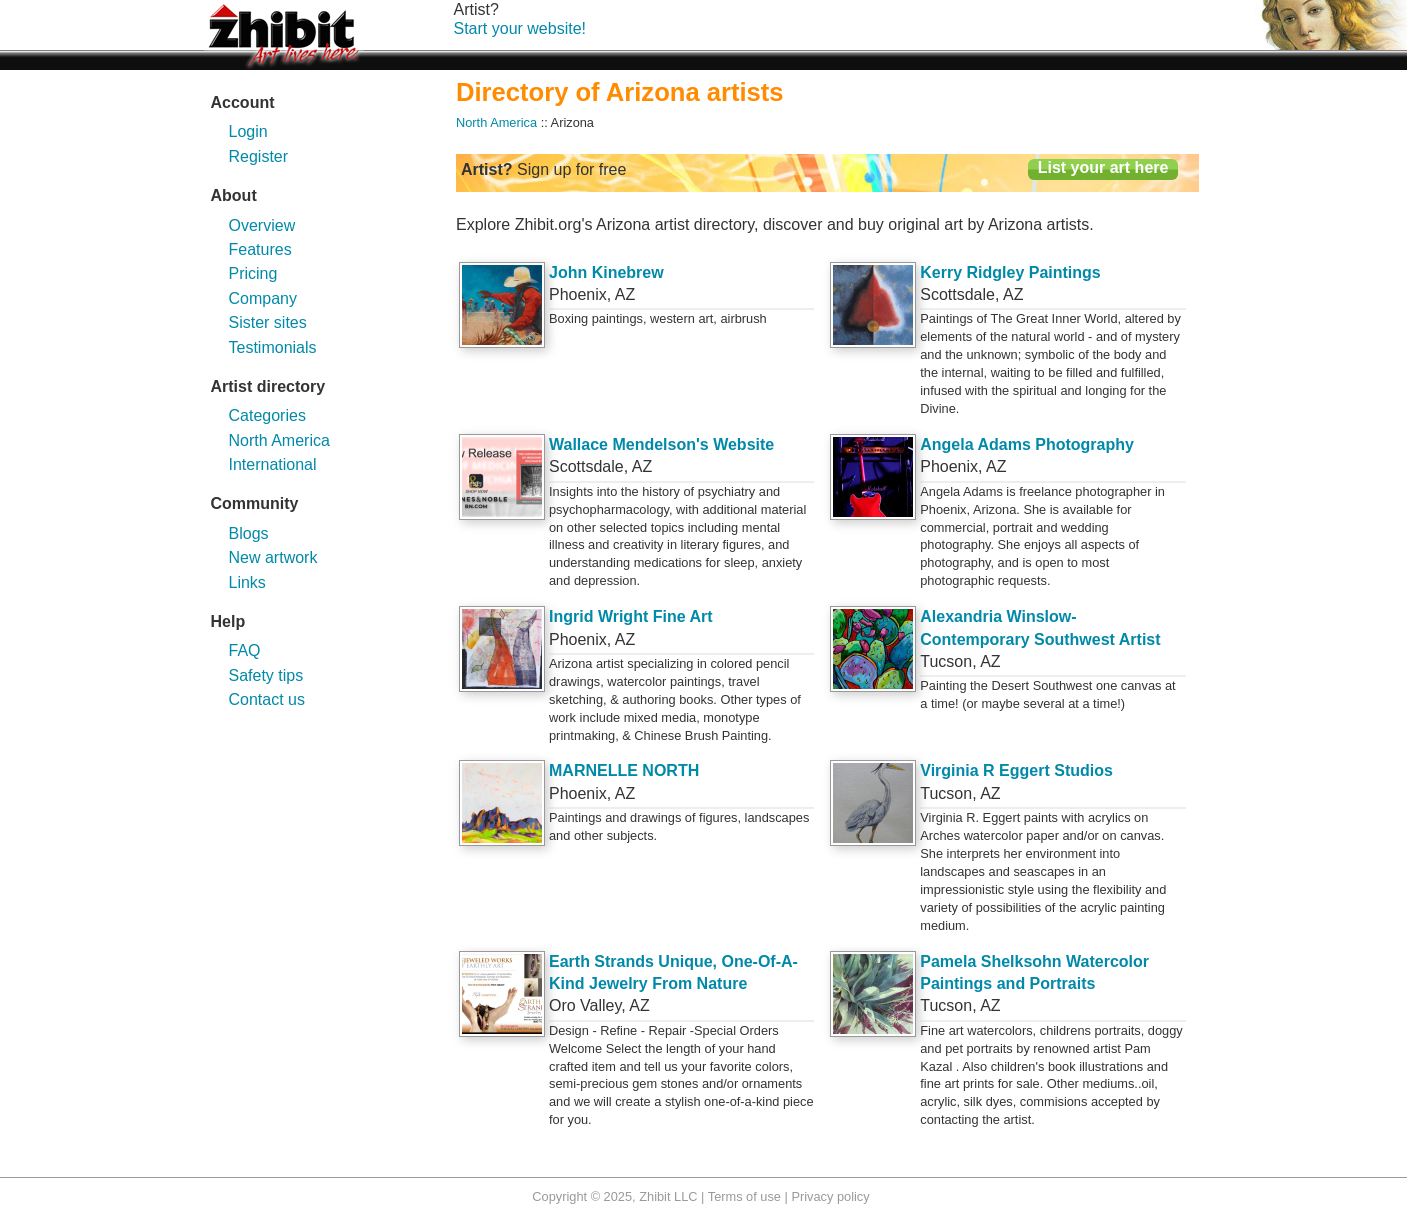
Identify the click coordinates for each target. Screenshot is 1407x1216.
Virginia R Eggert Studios (1016, 770)
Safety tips (266, 675)
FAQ (245, 650)
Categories (267, 415)
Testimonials (273, 347)
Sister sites (268, 322)
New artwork (273, 557)
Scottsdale (957, 294)
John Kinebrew (606, 272)
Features (260, 249)
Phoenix (578, 294)
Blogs (249, 533)
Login (248, 131)
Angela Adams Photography (1027, 444)
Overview (262, 225)
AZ (625, 294)
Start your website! (520, 28)
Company (263, 298)
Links (247, 582)
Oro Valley (585, 1005)
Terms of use (744, 1196)
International (273, 464)
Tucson (946, 661)
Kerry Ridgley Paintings (1010, 272)
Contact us (267, 699)
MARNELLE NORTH (624, 770)
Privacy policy (830, 1196)
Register (259, 156)
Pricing (253, 273)
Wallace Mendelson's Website (661, 444)
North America (279, 440)
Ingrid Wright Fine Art (631, 616)
